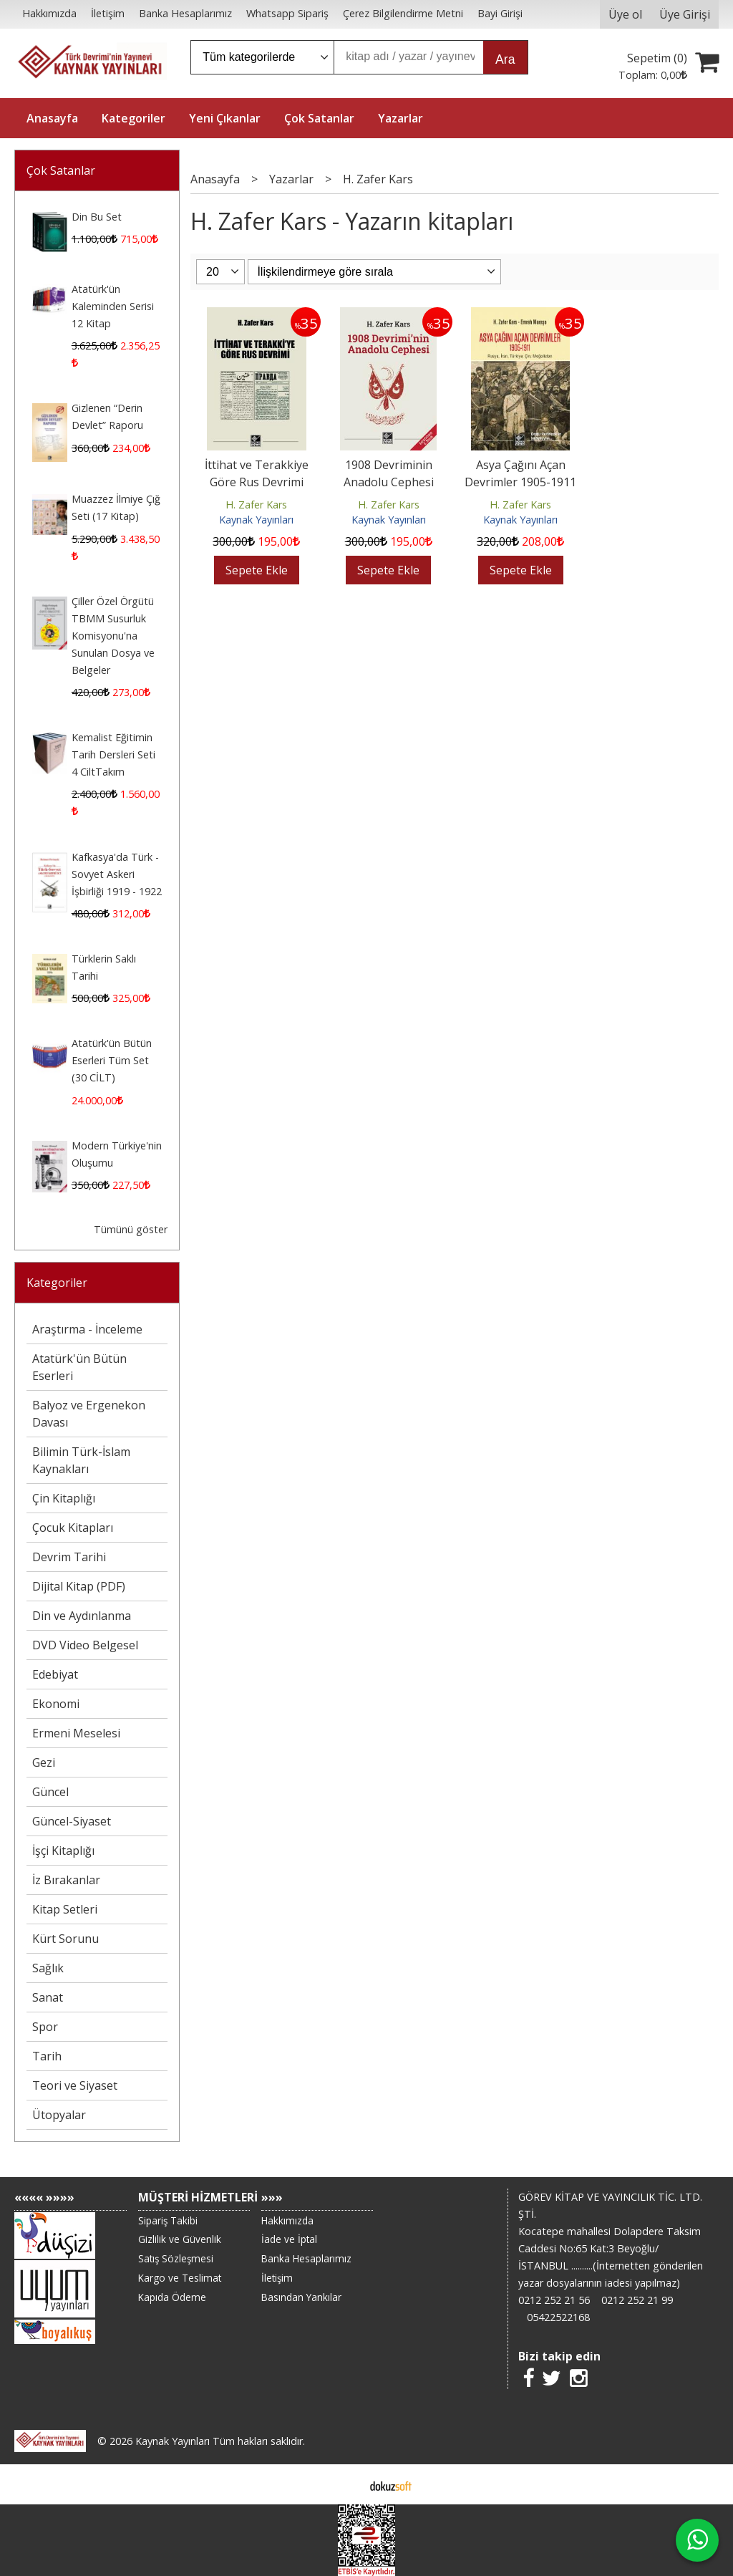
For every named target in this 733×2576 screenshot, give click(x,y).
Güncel (50, 1792)
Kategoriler (56, 1283)
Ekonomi (55, 1704)
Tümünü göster (131, 1229)
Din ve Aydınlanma (81, 1616)
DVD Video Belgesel (85, 1645)
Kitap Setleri (64, 1909)
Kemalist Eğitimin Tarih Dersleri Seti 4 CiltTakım (113, 754)
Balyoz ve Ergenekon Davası (88, 1413)
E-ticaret (343, 2484)
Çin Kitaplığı (63, 1498)
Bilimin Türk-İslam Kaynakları (81, 1460)
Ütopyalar (59, 2115)
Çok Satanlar (60, 170)
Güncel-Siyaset (71, 1821)
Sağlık (48, 1968)
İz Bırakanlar (66, 1880)
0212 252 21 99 (637, 2300)
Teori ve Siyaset (74, 2085)
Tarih (47, 2056)
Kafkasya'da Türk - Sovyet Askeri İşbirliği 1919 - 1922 (117, 874)
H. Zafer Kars (256, 504)
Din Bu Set (97, 216)
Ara (505, 59)
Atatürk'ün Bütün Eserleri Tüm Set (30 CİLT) (112, 1060)
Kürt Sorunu (65, 1939)
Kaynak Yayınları (256, 519)
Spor (45, 2027)
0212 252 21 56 (554, 2300)
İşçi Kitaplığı (63, 1850)
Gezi (43, 1762)
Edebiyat (55, 1674)
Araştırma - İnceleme (87, 1329)
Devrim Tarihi (69, 1557)
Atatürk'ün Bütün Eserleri (79, 1367)
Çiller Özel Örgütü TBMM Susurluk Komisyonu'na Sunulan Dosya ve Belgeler (113, 635)
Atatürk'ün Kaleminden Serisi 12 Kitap (113, 306)
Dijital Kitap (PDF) (78, 1586)
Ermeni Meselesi (76, 1733)
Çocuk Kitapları (72, 1527)
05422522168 (558, 2317)
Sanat (47, 1997)
